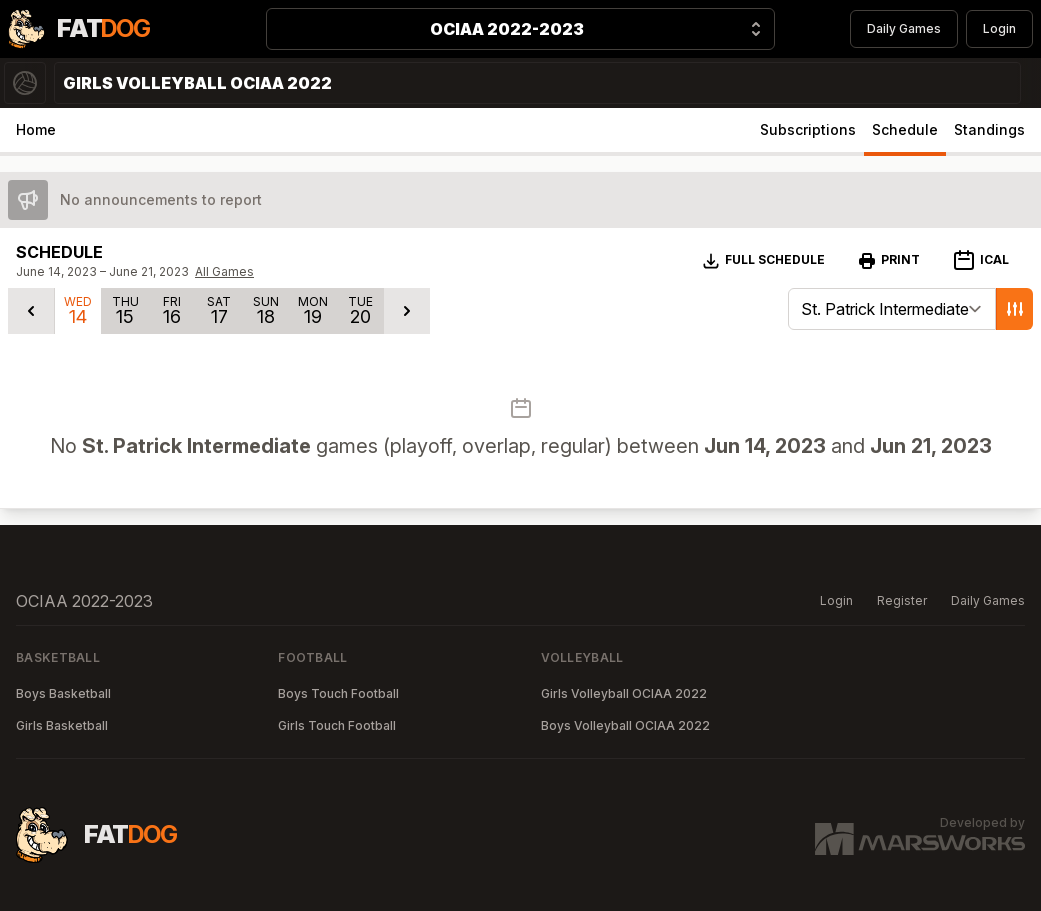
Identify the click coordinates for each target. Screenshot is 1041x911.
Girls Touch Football (337, 725)
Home (36, 129)
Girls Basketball (62, 725)
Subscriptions (808, 129)
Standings (989, 129)
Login (999, 28)
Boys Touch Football (338, 693)
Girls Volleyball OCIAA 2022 (624, 693)
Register (902, 600)
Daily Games (904, 28)
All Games (224, 271)
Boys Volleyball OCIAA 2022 (625, 725)
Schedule (905, 129)
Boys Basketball (63, 693)
